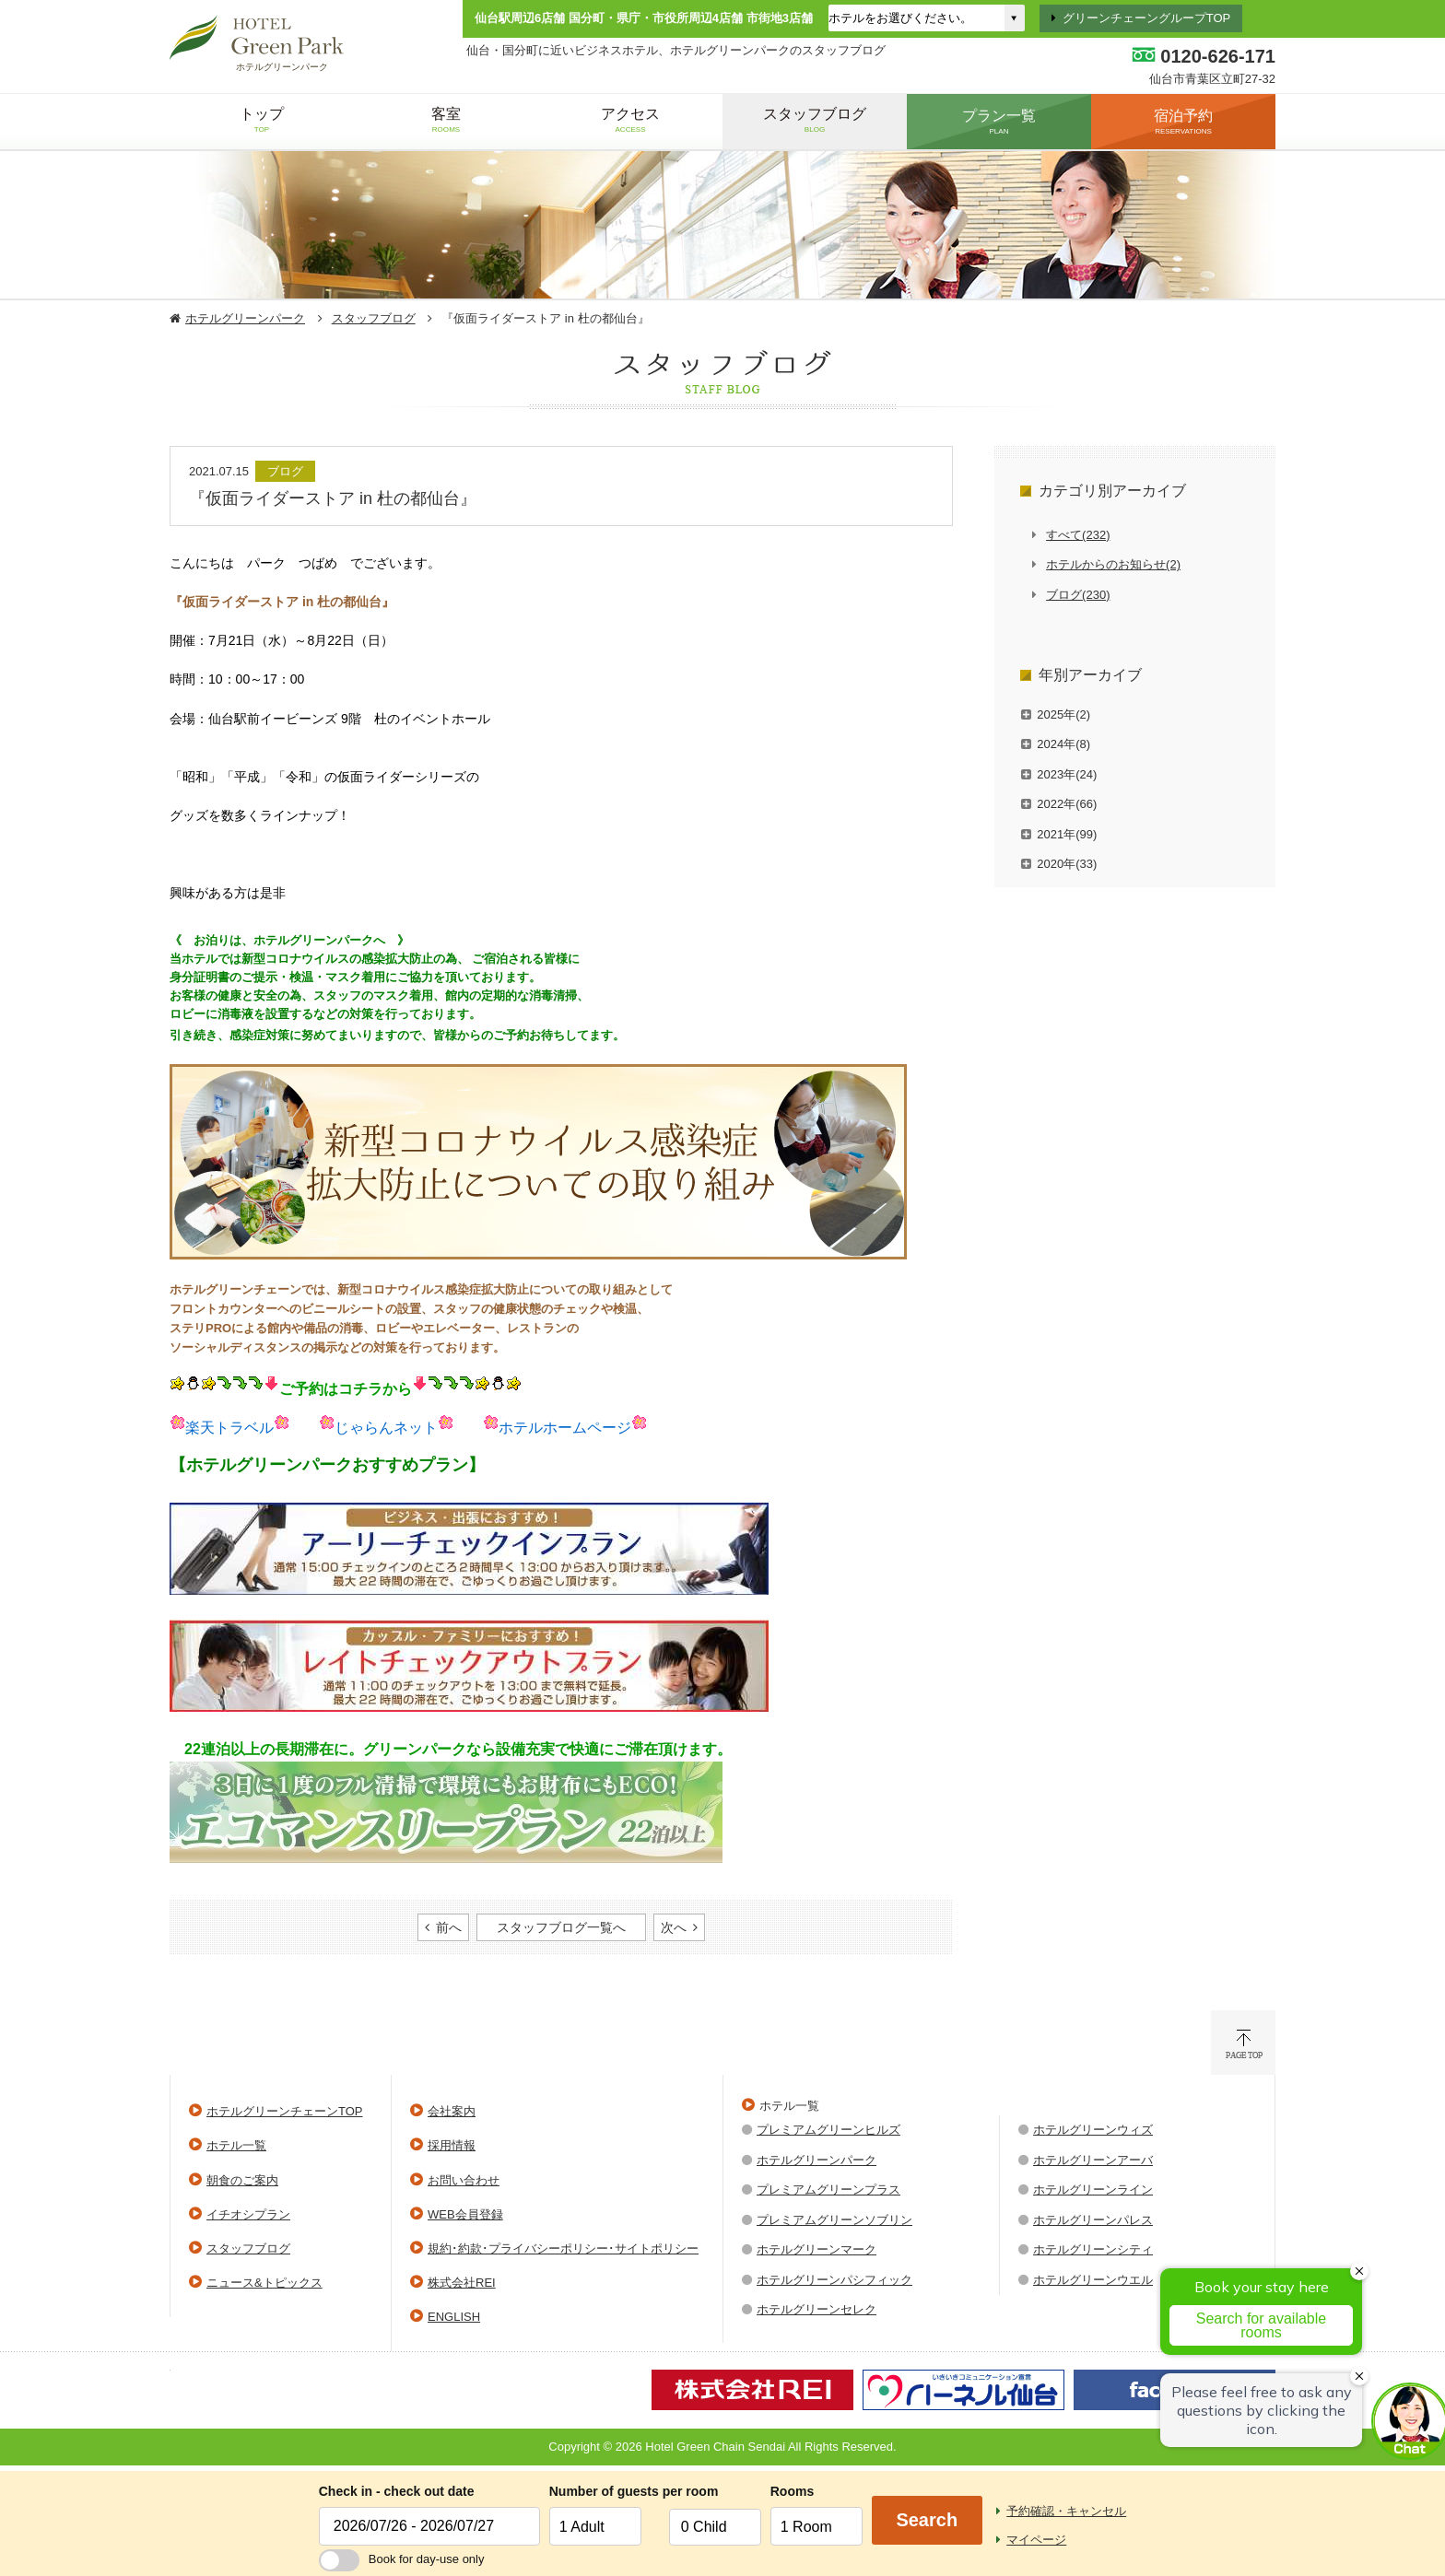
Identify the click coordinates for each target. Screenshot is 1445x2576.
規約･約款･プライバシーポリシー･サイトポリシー (563, 2248)
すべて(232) (1078, 535)
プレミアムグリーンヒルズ (828, 2130)
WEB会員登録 (465, 2214)
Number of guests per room (604, 2491)
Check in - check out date (397, 2491)
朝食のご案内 (242, 2180)
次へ (674, 1927)
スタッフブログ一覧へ (561, 1927)
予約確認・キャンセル (1066, 2511)
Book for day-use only (402, 2559)
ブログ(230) (1078, 595)
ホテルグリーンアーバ (1093, 2160)
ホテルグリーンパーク (245, 318)
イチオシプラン (248, 2214)
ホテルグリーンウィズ (1093, 2130)
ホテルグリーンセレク (816, 2309)
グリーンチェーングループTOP (1147, 18)
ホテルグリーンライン (1093, 2189)
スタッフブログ (374, 318)
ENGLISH (454, 2317)
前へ (449, 1927)
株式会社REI (462, 2282)
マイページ (1036, 2540)
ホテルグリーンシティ (1093, 2249)
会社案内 (452, 2111)
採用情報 (452, 2145)
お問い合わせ (463, 2180)
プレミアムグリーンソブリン (834, 2220)
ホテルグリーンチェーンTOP (284, 2111)
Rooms (792, 2491)
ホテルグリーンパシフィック (834, 2280)
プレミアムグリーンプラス (828, 2189)
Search (926, 2520)
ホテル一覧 (236, 2145)
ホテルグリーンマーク (816, 2249)
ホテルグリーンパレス (1093, 2220)
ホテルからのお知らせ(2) (1113, 564)
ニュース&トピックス (264, 2282)
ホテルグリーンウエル (1093, 2280)
